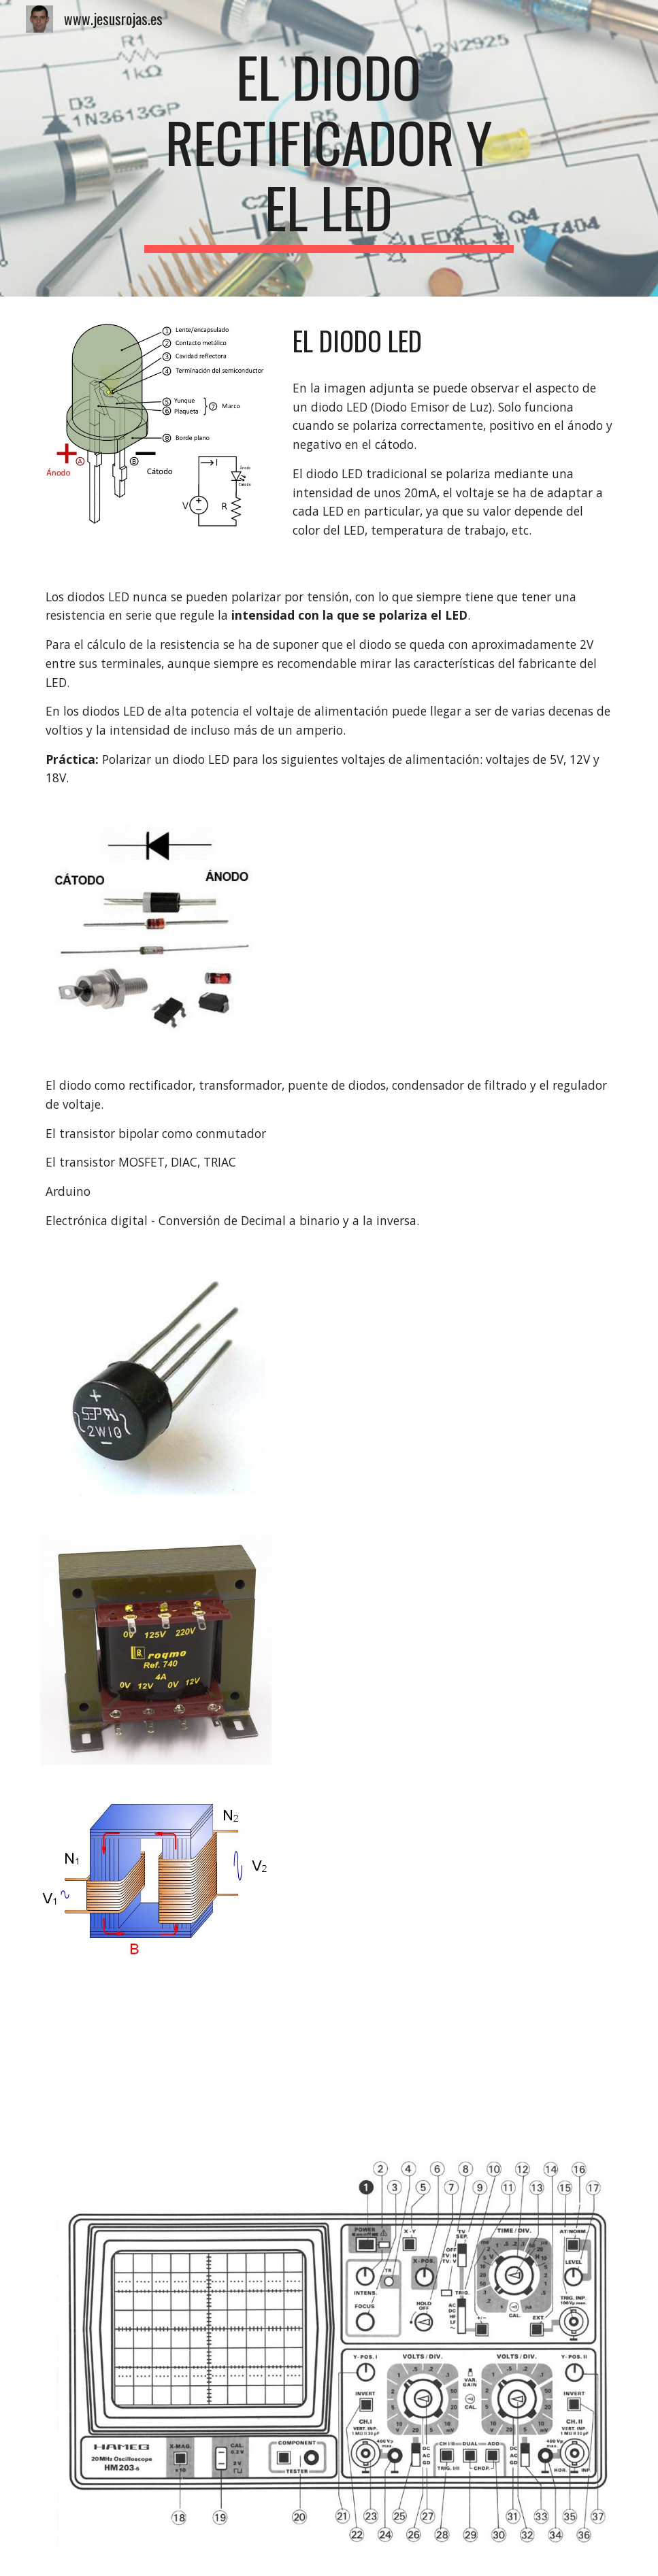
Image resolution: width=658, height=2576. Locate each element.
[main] (329, 148)
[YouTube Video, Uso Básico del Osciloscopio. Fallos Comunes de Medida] (156, 2055)
